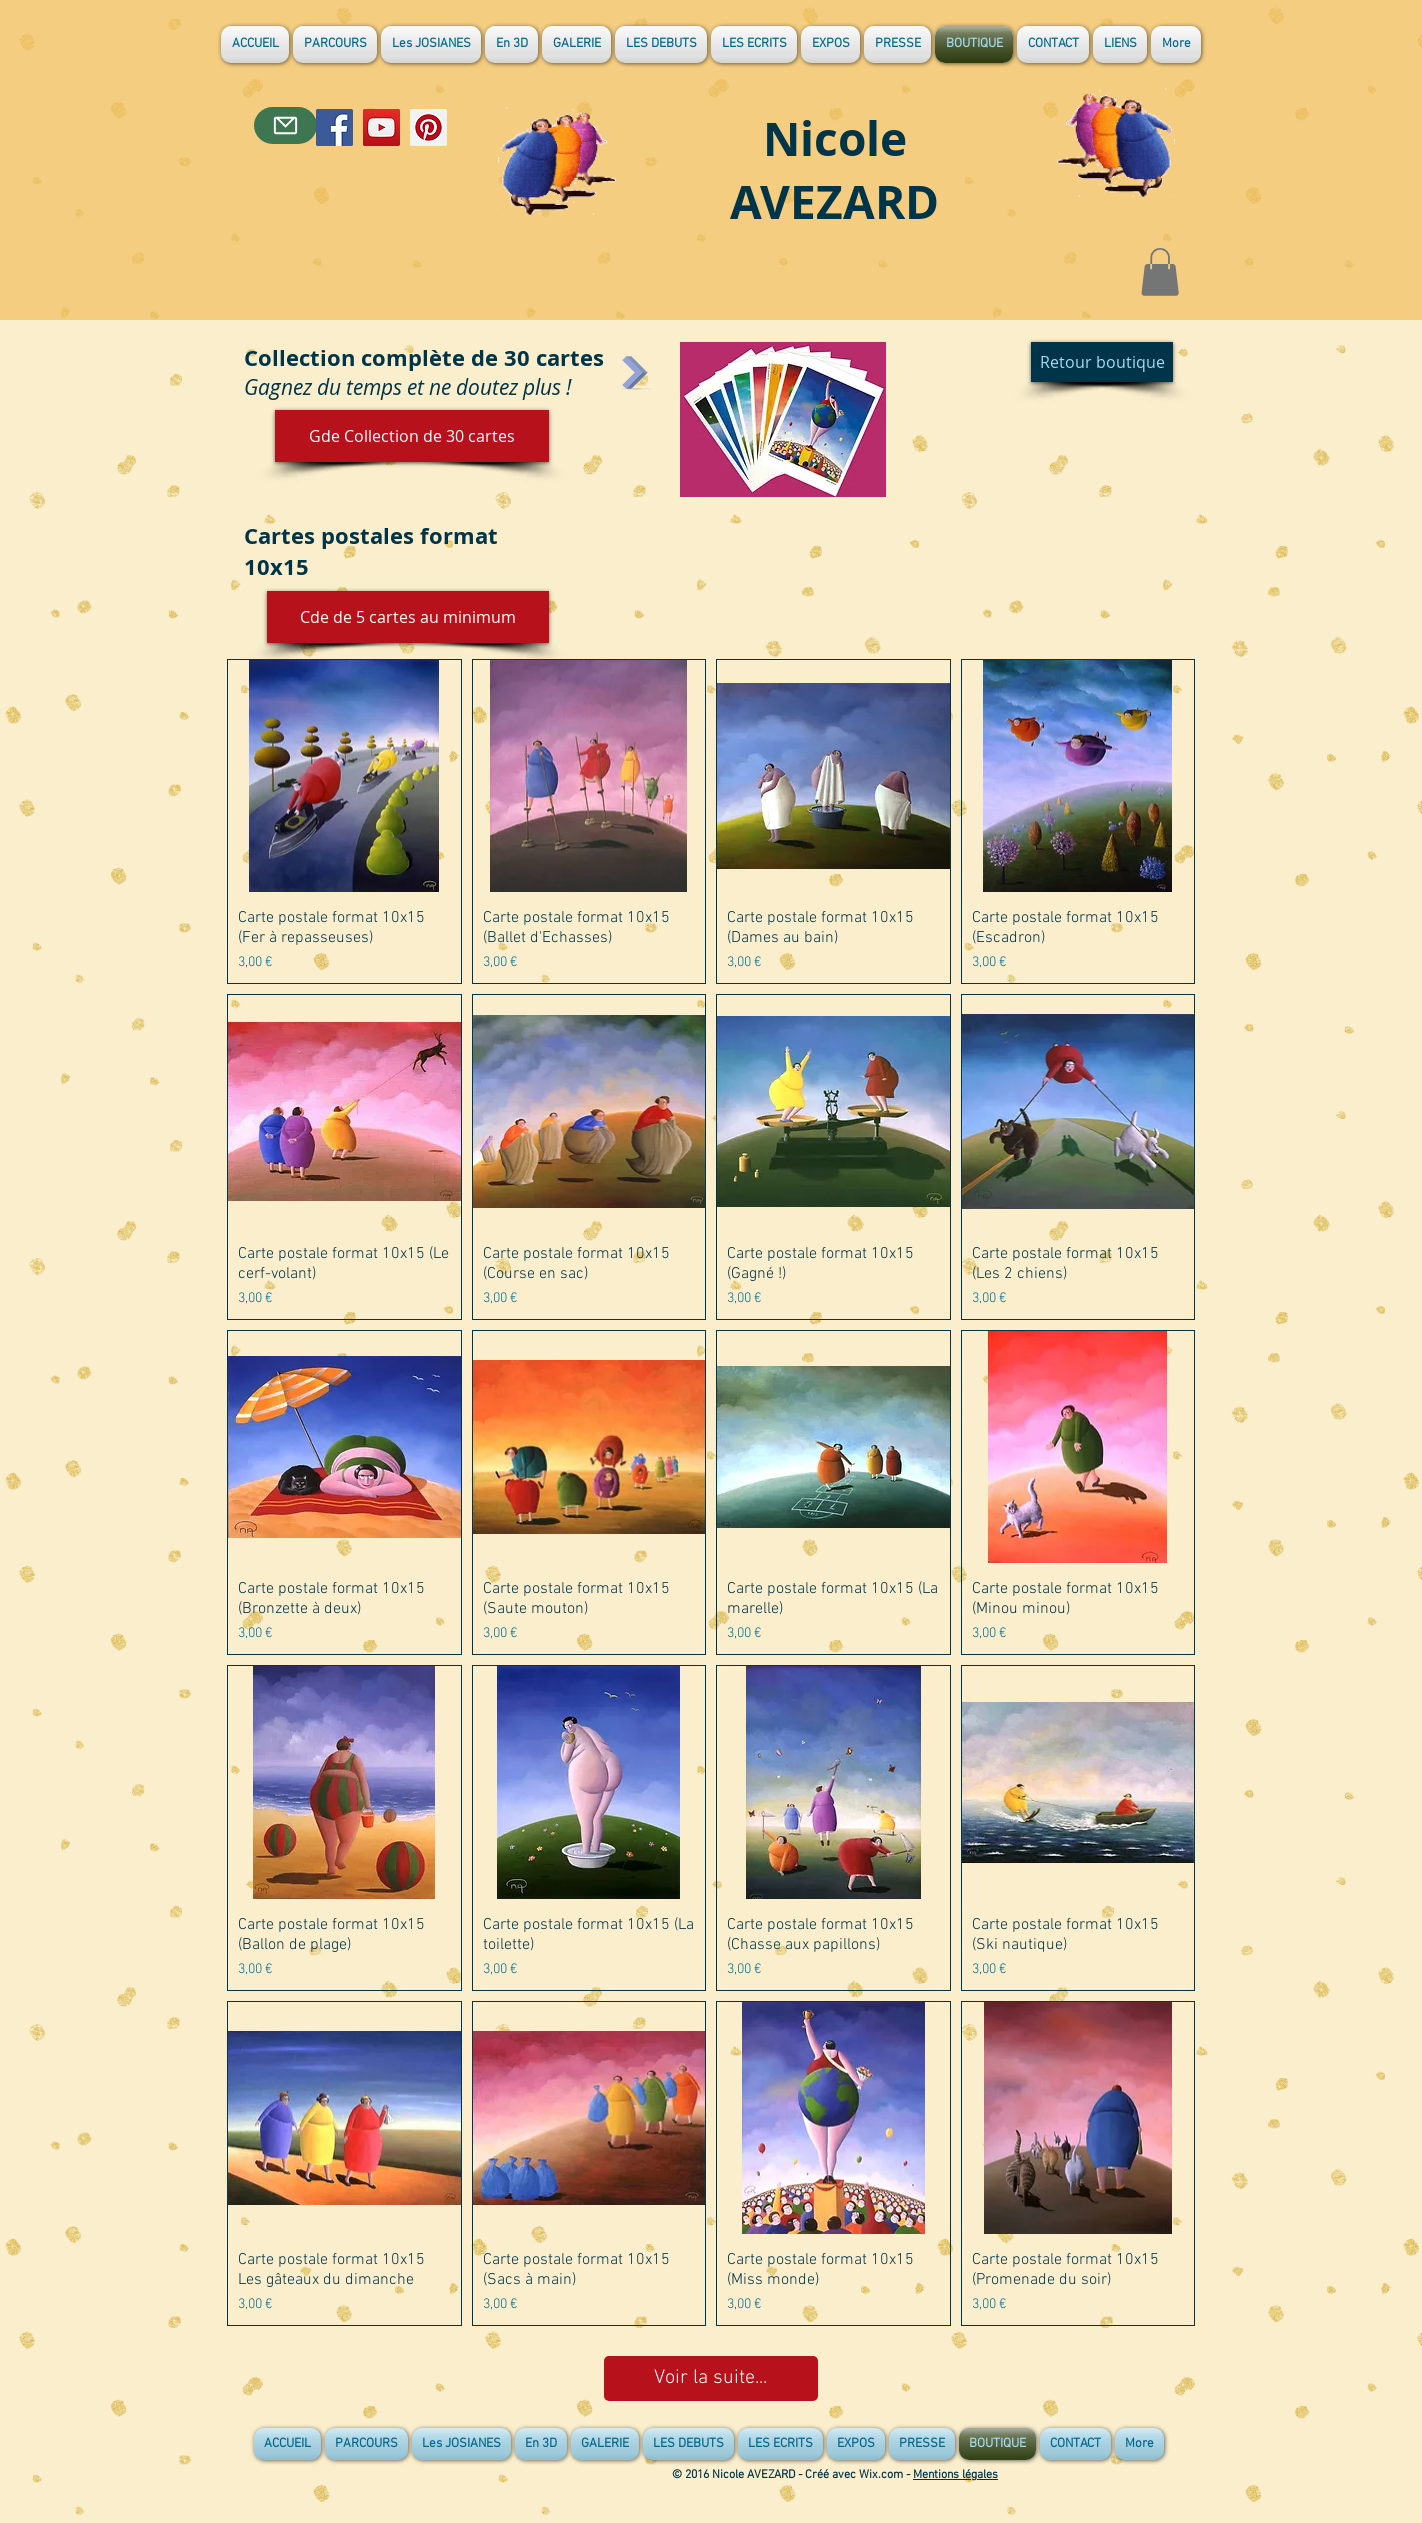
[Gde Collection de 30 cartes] (412, 436)
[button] (1160, 272)
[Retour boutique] (1102, 362)
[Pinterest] (428, 127)
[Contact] (285, 125)
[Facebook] (334, 127)
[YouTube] (381, 127)
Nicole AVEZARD (834, 170)
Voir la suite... (710, 2378)
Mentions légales (955, 2475)
